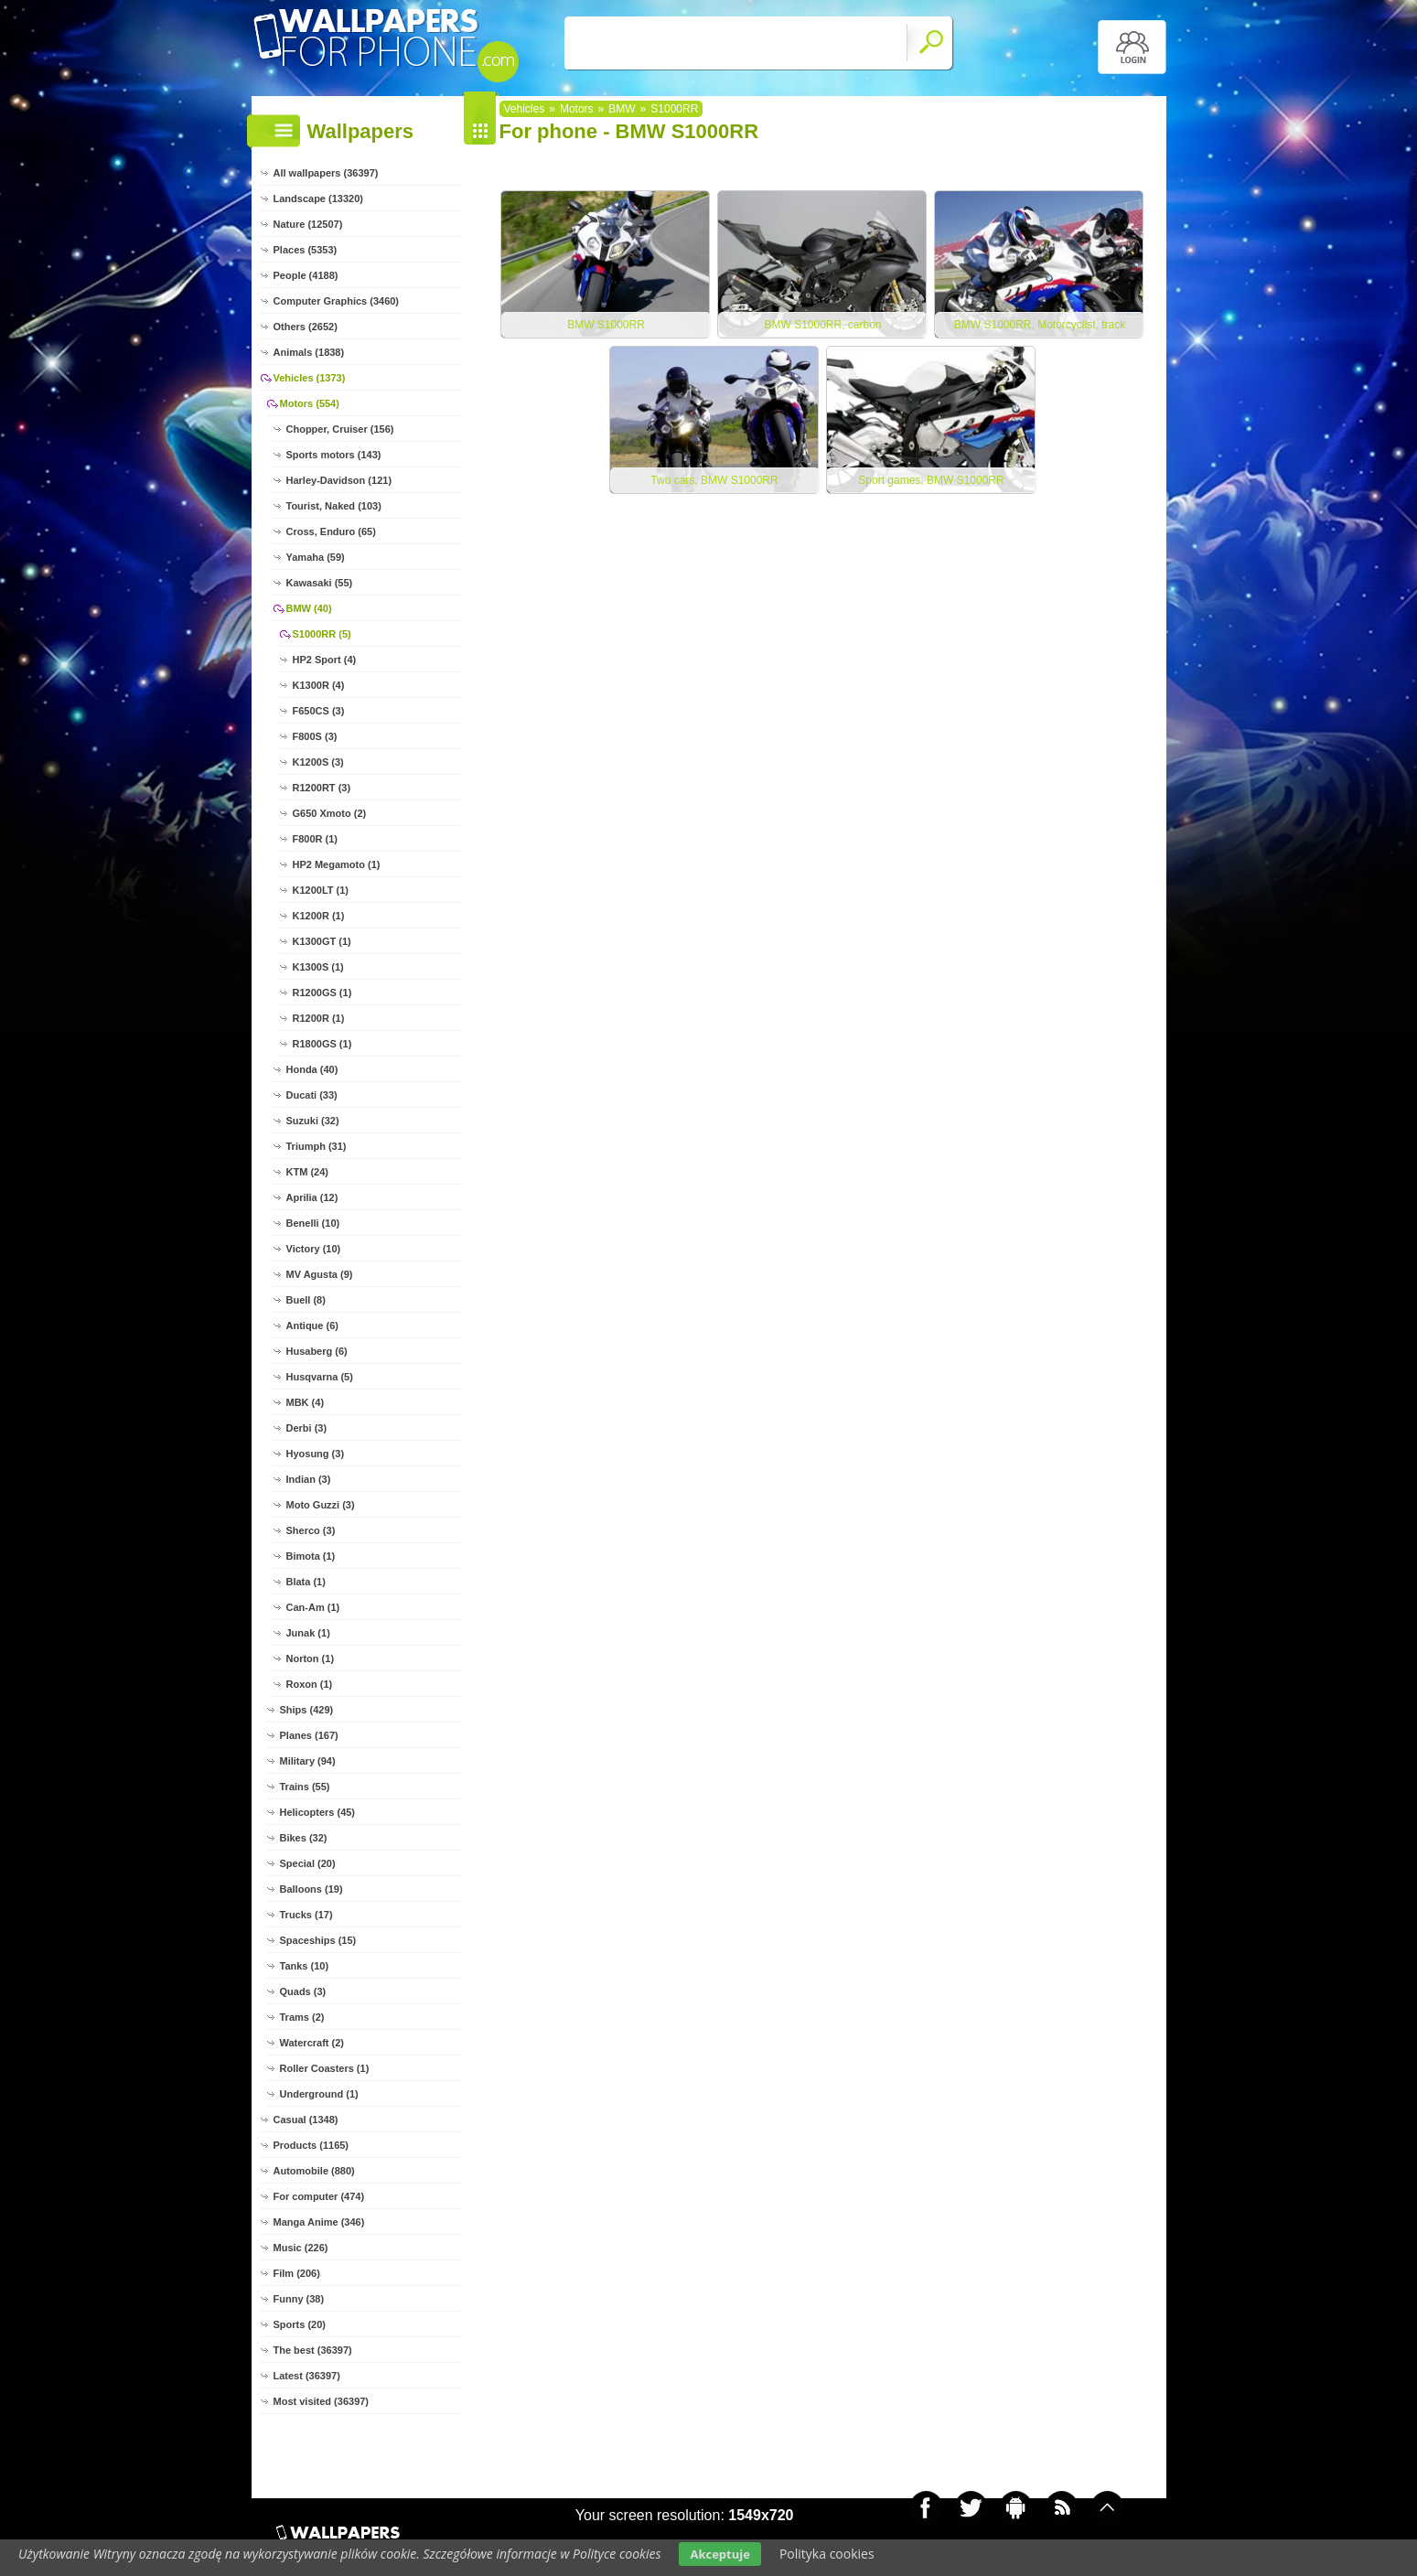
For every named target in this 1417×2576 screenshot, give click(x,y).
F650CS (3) (319, 710)
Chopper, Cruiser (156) (340, 429)
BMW (621, 108)
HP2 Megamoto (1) (337, 864)
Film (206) (297, 2273)
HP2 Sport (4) (325, 659)
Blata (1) (306, 1581)
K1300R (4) (319, 685)
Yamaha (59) (315, 557)
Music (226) (301, 2247)
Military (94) (308, 1760)
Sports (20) (300, 2324)
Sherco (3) (311, 1530)
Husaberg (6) (317, 1351)
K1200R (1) (319, 915)
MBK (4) (305, 1402)
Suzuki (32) (312, 1120)
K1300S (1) (318, 966)
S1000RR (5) (322, 633)
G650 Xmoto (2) (330, 813)
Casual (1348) (306, 2119)
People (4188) (306, 275)
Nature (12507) (308, 224)
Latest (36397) (307, 2375)
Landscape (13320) (318, 198)
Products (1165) (311, 2145)
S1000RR (674, 108)
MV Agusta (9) (319, 1274)
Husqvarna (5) (319, 1376)
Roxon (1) (309, 1684)
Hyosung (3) (315, 1453)
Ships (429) (307, 1709)
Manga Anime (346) (319, 2221)
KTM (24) (307, 1171)
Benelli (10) (313, 1223)
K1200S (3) (318, 762)
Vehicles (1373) (310, 377)
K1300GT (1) (322, 941)
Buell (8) (306, 1299)
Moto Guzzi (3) (320, 1504)
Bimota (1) (311, 1556)
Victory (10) (313, 1248)
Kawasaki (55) (319, 582)
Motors (577, 108)
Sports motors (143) (333, 454)
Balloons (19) (311, 1889)
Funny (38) (299, 2298)
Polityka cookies (827, 2553)
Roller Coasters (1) (325, 2068)
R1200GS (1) (322, 992)
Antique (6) (312, 1325)
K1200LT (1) (321, 890)
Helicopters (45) (318, 1812)
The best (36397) (313, 2350)
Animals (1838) (309, 352)
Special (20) (308, 1863)
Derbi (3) (306, 1427)
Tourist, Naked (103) (333, 505)
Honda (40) (312, 1069)
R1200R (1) (319, 1018)
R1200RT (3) (322, 787)
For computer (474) (319, 2196)
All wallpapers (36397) (326, 172)
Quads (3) (303, 1991)
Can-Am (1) (313, 1607)
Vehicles (524, 108)
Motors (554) (309, 403)
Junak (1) (308, 1632)
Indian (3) (308, 1479)
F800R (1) (315, 838)
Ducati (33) (312, 1094)
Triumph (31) (316, 1146)
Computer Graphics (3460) (337, 300)
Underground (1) (319, 2093)
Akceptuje (719, 2554)
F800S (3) (315, 736)
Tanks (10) (304, 1965)
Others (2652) (306, 326)
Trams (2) (302, 2017)
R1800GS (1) (322, 1043)
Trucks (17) (306, 1914)
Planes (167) (309, 1735)
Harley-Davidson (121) (339, 480)
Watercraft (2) (312, 2042)
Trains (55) (305, 1786)
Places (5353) (306, 249)
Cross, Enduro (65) (331, 531)
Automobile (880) (314, 2170)
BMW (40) (309, 608)
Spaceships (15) (318, 1940)
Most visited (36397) (322, 2401)
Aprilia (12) (312, 1197)
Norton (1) (310, 1658)
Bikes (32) (303, 1837)
